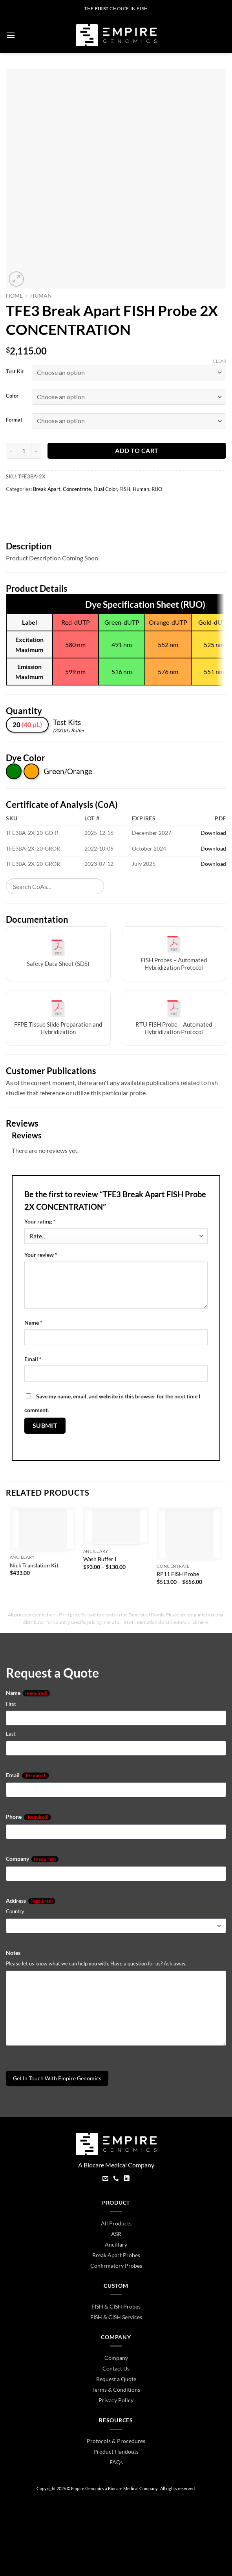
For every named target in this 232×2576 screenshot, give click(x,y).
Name (33, 1322)
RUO (157, 489)
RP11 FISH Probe (178, 1574)
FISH (124, 489)
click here (198, 1622)
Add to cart (136, 450)
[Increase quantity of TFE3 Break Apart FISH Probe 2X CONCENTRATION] (36, 451)
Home (14, 296)
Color (12, 396)
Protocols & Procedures (116, 2441)
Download (213, 832)
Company (32, 1858)
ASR (116, 2234)
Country (15, 1911)
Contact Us (116, 2368)
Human (41, 296)
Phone (28, 1816)
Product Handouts (116, 2451)
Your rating (39, 1221)
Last (11, 1734)
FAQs (116, 2462)
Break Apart (46, 489)
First (11, 1704)
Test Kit (15, 371)
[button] (10, 35)
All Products (116, 2223)
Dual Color (105, 489)
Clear (219, 361)
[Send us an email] (105, 2179)
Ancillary (116, 2244)
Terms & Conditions (116, 2389)
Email (33, 1359)
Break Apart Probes (116, 2255)
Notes (13, 1952)
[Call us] (116, 2179)
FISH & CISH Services (116, 2317)
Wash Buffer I (99, 1559)
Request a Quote (116, 2379)
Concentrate (77, 489)
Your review (40, 1254)
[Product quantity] (23, 451)
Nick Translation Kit (34, 1565)
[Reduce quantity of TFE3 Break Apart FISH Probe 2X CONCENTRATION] (11, 451)
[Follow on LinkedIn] (127, 2179)
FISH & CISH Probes (116, 2306)
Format (14, 420)
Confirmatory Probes (116, 2265)
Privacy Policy (116, 2400)
